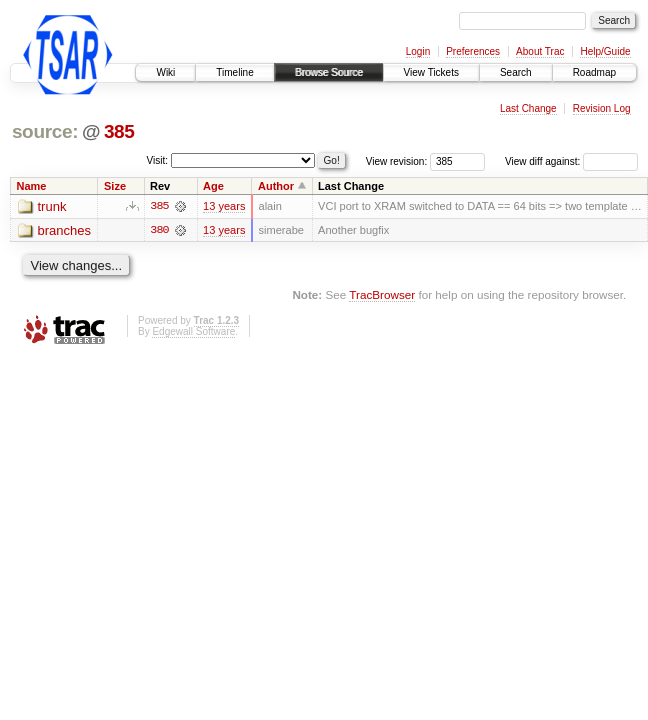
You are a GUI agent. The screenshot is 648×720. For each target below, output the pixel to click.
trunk (52, 206)
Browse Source (329, 72)
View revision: (397, 161)
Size (115, 186)
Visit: (158, 160)
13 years (224, 206)
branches (64, 230)
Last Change (528, 108)
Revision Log (602, 108)
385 (119, 131)
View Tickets (431, 72)
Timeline (234, 72)
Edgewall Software (193, 332)
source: (45, 131)
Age (213, 186)
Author (276, 186)
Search (516, 72)
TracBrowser (382, 294)
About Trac (540, 51)
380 (159, 230)
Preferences (473, 51)
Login (418, 51)
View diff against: (571, 161)
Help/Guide (605, 51)
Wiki (165, 72)
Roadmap (594, 72)
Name (32, 186)
